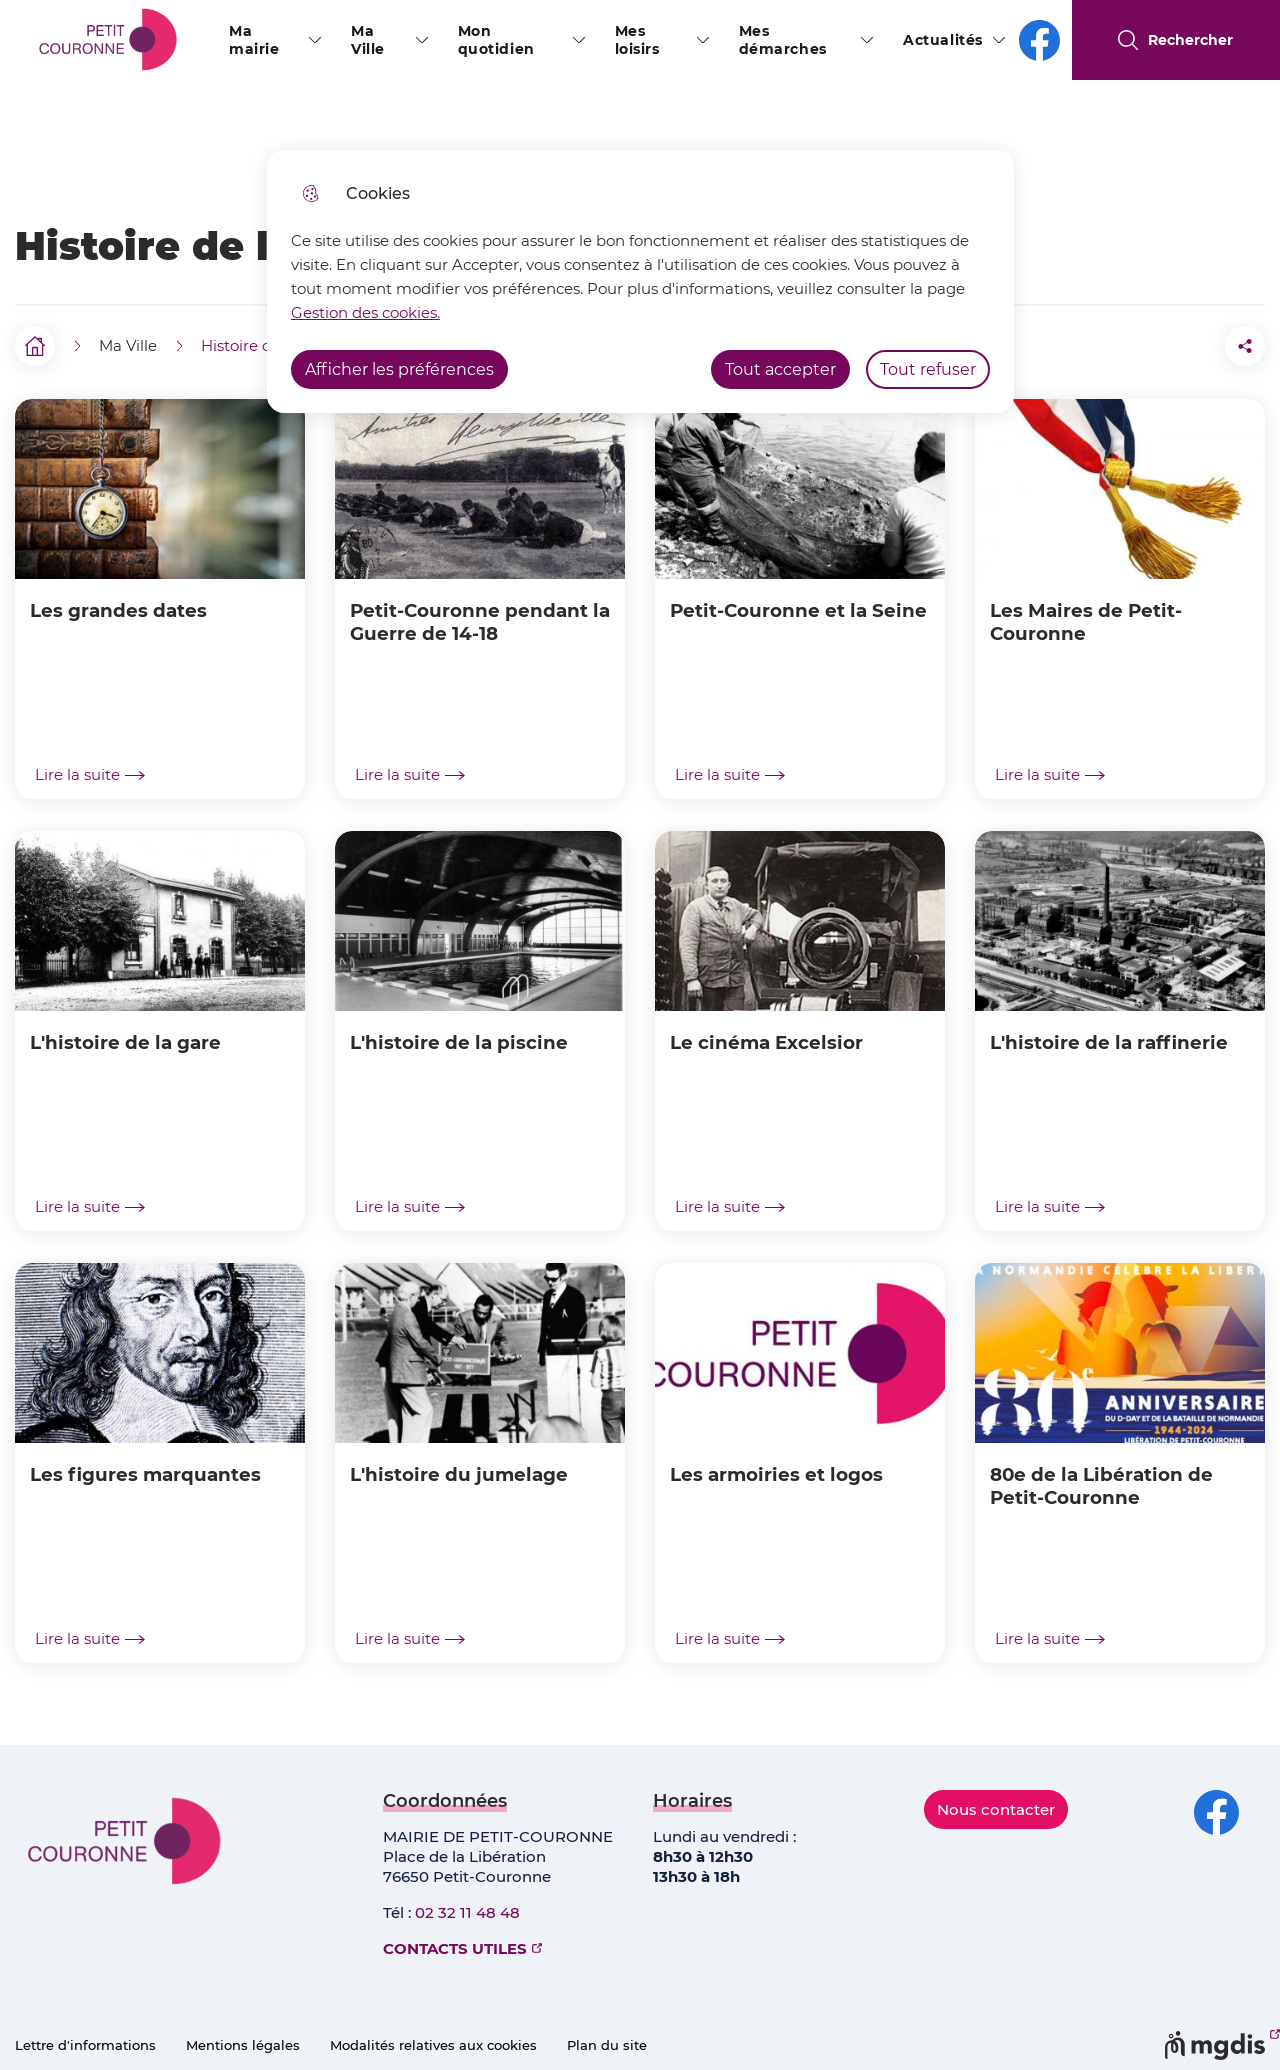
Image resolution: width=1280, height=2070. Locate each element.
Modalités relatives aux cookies (433, 2045)
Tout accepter (780, 369)
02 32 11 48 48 (467, 1912)
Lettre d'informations (85, 2045)
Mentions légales (243, 2045)
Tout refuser (928, 369)
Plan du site (607, 2045)
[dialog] (640, 281)
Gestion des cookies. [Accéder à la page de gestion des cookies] (365, 312)
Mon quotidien (496, 40)
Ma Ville (368, 40)
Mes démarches (783, 40)
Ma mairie (254, 40)
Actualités (943, 40)
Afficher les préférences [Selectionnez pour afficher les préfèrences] (399, 369)
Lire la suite (90, 775)
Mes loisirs (637, 40)
